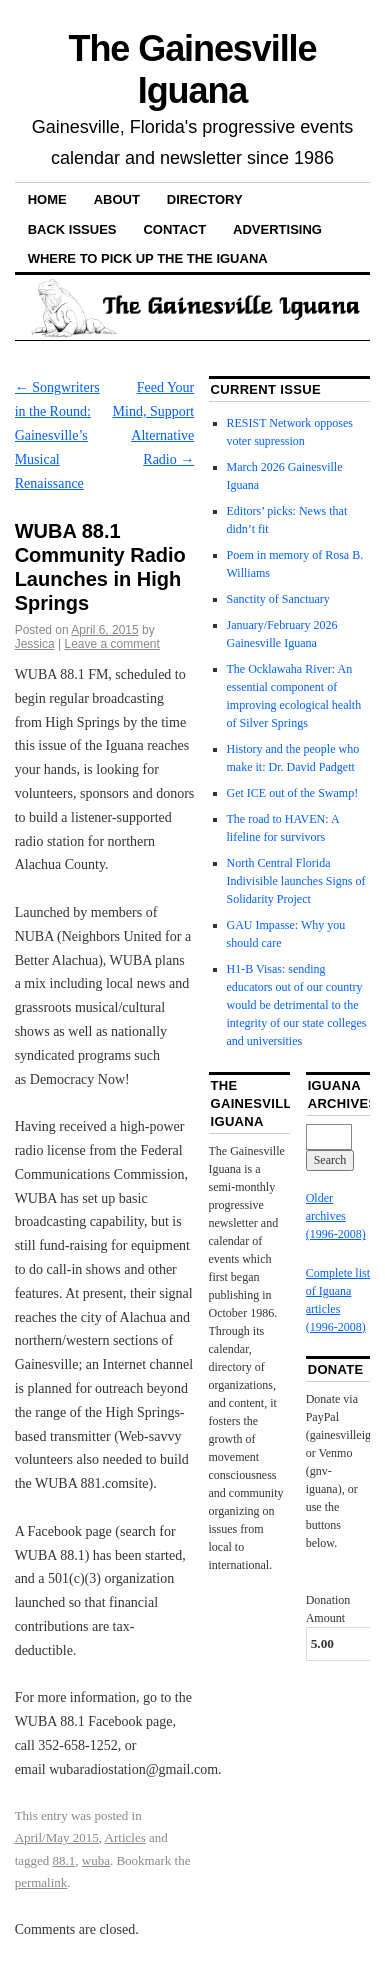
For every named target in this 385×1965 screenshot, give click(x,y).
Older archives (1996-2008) (336, 1216)
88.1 (64, 1860)
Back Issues (72, 229)
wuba (96, 1860)
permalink (41, 1882)
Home (47, 199)
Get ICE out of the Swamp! (293, 793)
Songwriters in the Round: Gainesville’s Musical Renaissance (57, 435)
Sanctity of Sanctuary (278, 599)
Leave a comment (111, 644)
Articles (125, 1837)
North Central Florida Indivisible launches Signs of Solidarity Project (296, 881)
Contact (174, 229)
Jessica (35, 644)
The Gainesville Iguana (193, 69)
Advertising (277, 229)
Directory (205, 199)
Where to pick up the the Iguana (148, 258)
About (117, 199)
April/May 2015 (57, 1837)
